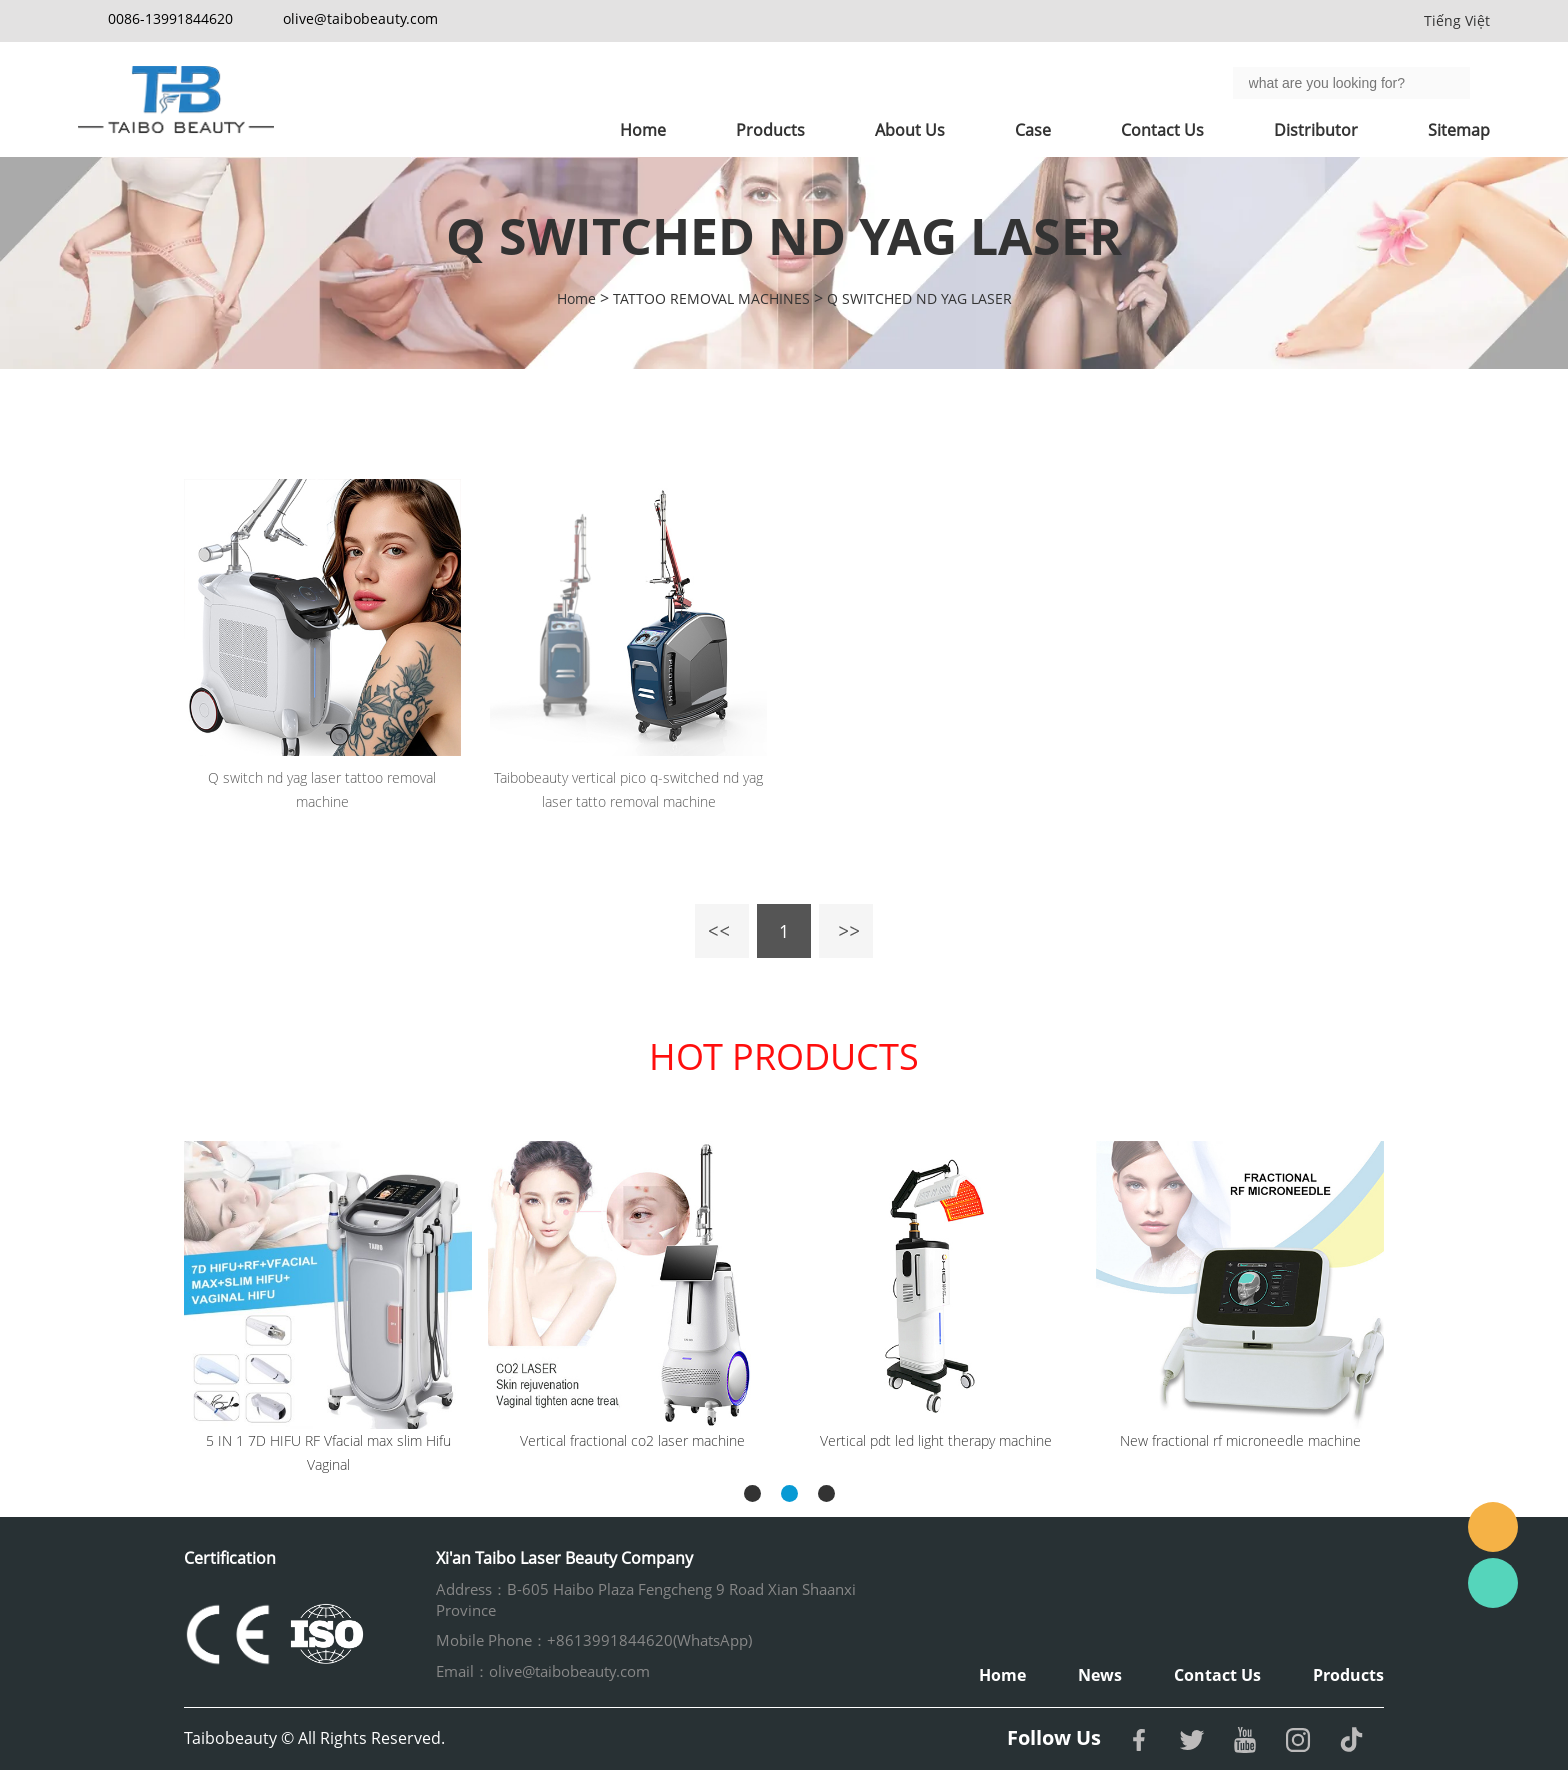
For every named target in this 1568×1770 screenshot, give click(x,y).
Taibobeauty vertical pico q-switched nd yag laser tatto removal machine (628, 789)
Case (1033, 130)
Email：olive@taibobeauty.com (543, 1671)
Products (770, 130)
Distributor (1316, 130)
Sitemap (1459, 130)
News (1100, 1675)
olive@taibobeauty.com (360, 18)
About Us (910, 130)
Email (1493, 1527)
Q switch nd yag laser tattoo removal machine (322, 789)
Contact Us (1162, 130)
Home (643, 130)
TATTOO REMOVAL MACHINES (711, 298)
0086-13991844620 (170, 18)
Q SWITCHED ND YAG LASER (919, 298)
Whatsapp (1493, 1583)
